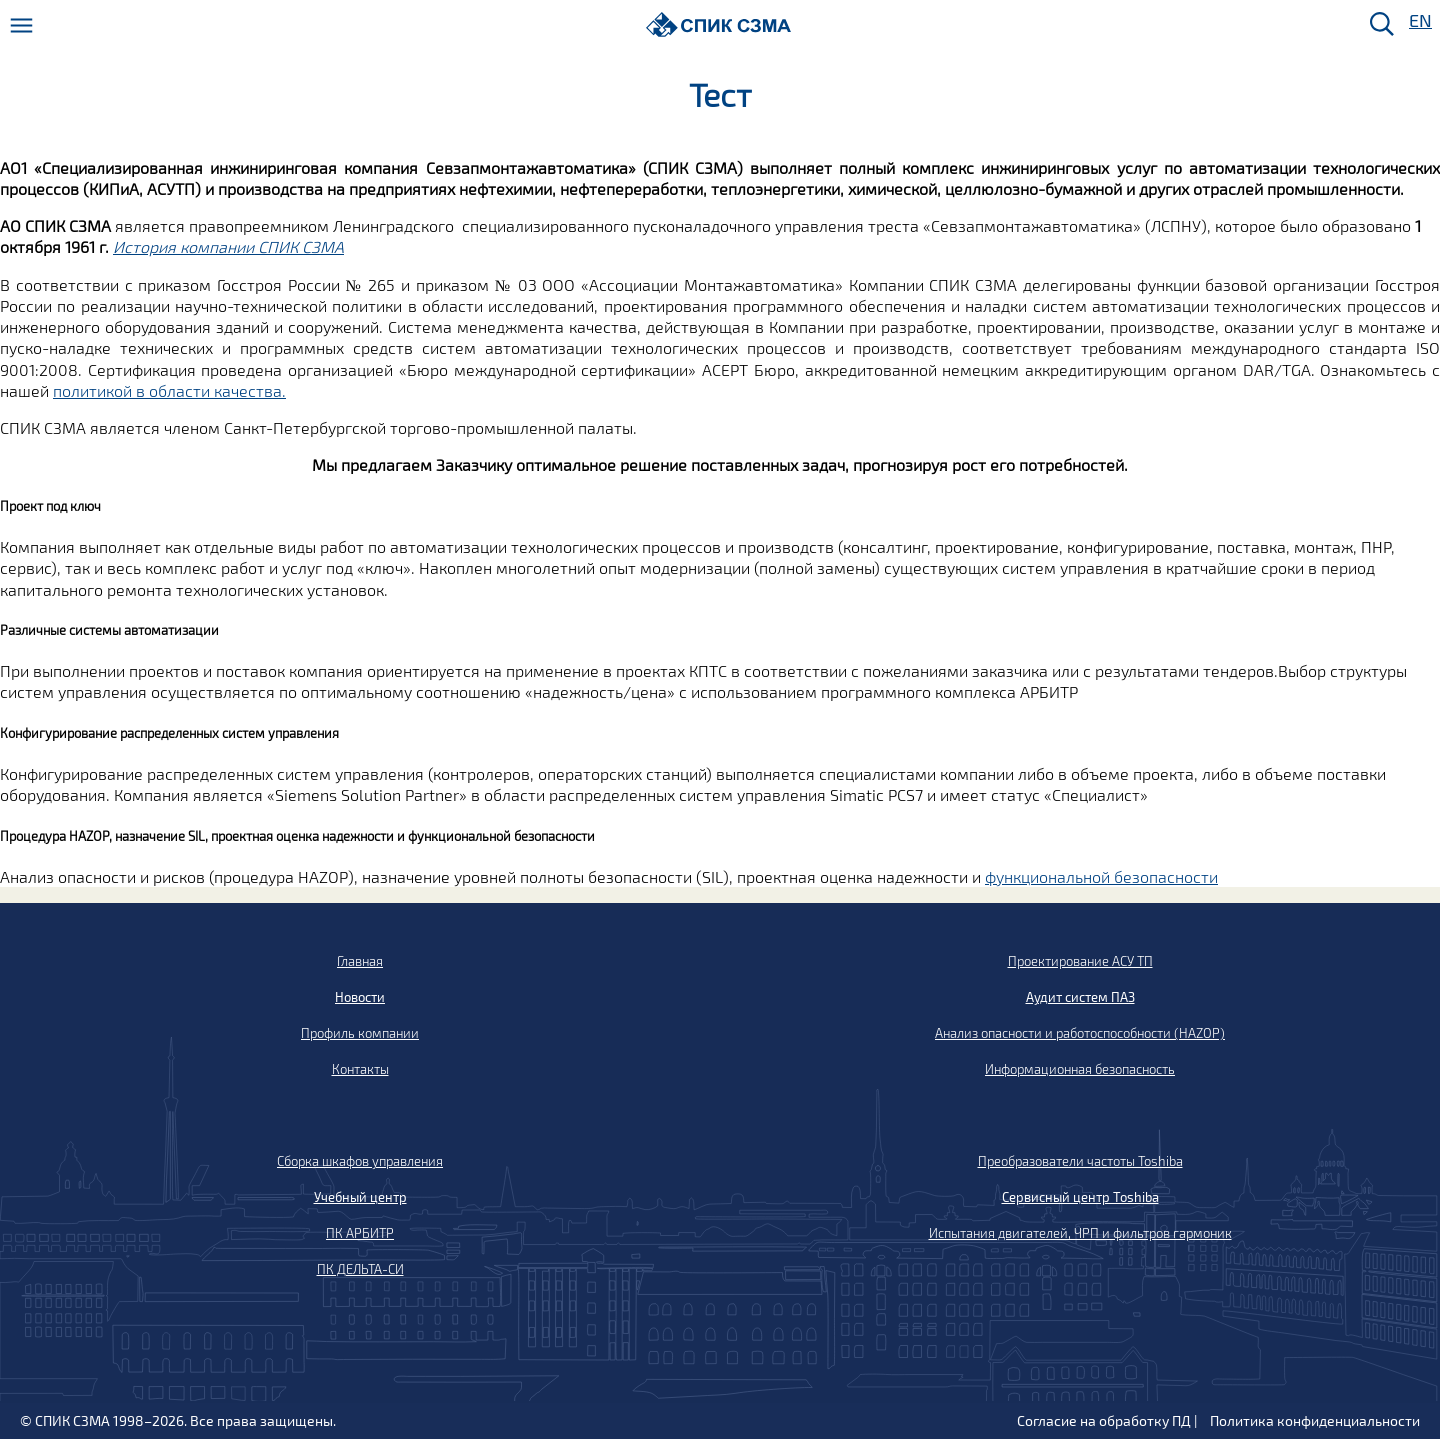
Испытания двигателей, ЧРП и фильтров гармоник (1080, 1233)
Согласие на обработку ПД (1104, 1420)
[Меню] (21, 25)
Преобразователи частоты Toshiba (1080, 1161)
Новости (360, 997)
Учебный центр (360, 1197)
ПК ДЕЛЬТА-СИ (360, 1269)
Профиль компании (360, 1033)
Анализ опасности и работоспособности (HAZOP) (1080, 1033)
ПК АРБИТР (360, 1233)
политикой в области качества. (169, 390)
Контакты (360, 1069)
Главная (360, 961)
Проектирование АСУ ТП (1080, 961)
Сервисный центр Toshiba (1080, 1197)
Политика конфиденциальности (1315, 1420)
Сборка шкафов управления (360, 1161)
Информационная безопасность (1080, 1069)
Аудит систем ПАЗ (1080, 997)
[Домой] (718, 24)
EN (1419, 21)
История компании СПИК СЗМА (228, 246)
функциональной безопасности (1101, 876)
